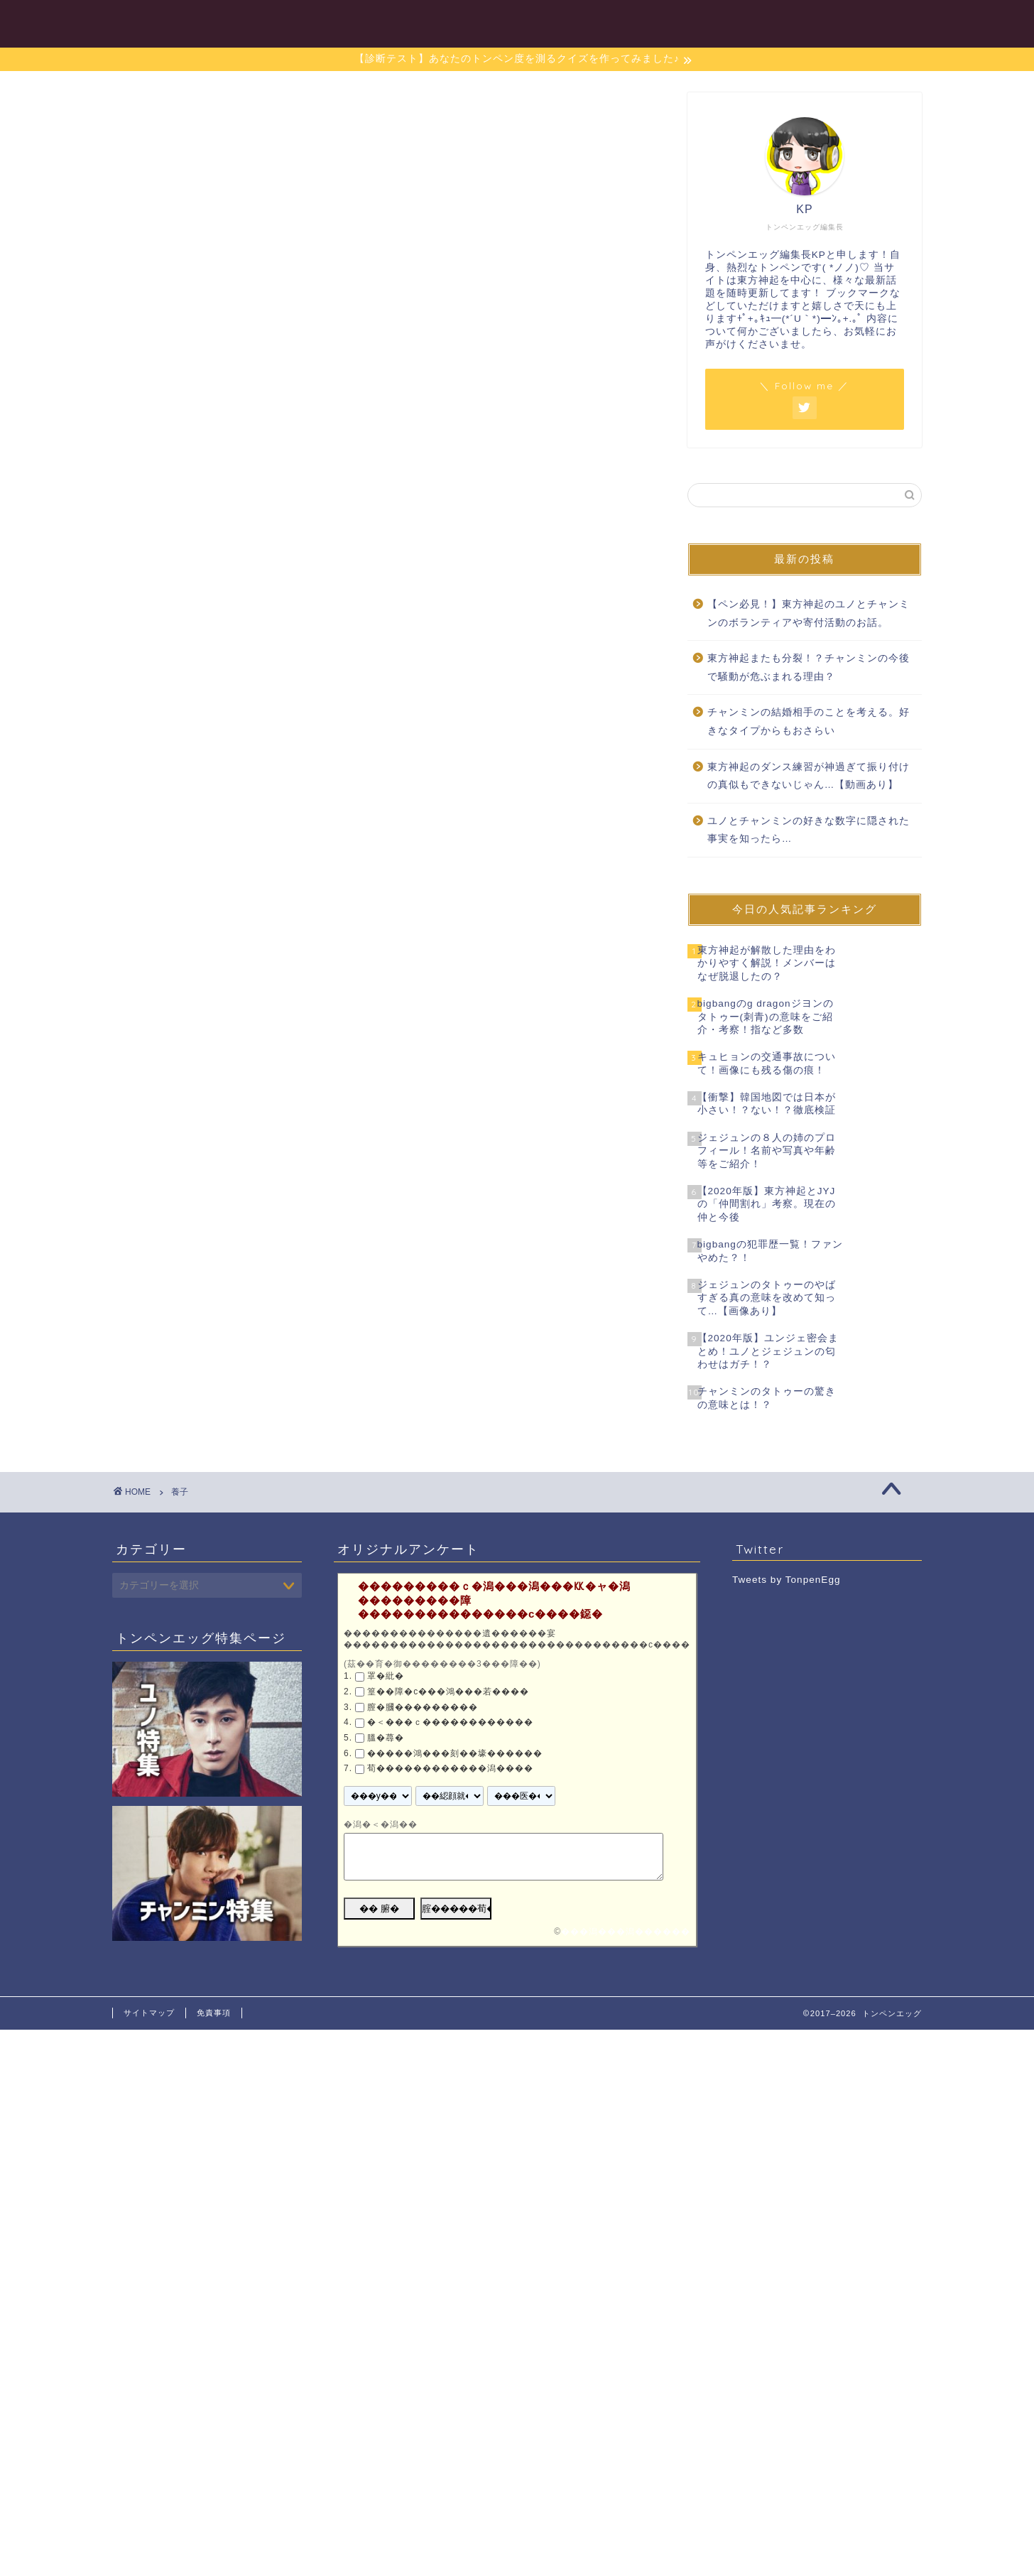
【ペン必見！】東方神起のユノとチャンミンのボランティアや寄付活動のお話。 (808, 613)
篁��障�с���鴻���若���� (448, 1691)
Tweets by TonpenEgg (786, 1579)
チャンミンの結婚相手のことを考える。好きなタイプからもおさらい (808, 721)
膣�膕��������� (422, 1707)
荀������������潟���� (450, 1768)
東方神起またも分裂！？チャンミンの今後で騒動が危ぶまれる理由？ (808, 667)
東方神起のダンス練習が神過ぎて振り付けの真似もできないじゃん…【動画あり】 (808, 776)
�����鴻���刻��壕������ (455, 1753)
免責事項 (214, 2012)
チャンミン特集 (664, 22)
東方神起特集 (773, 22)
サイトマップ (149, 2012)
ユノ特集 (566, 22)
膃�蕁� (385, 1738)
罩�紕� (385, 1677)
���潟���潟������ (625, 1932)
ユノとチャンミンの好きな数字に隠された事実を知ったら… (808, 830)
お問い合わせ (877, 22)
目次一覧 (485, 22)
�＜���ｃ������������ (450, 1722)
